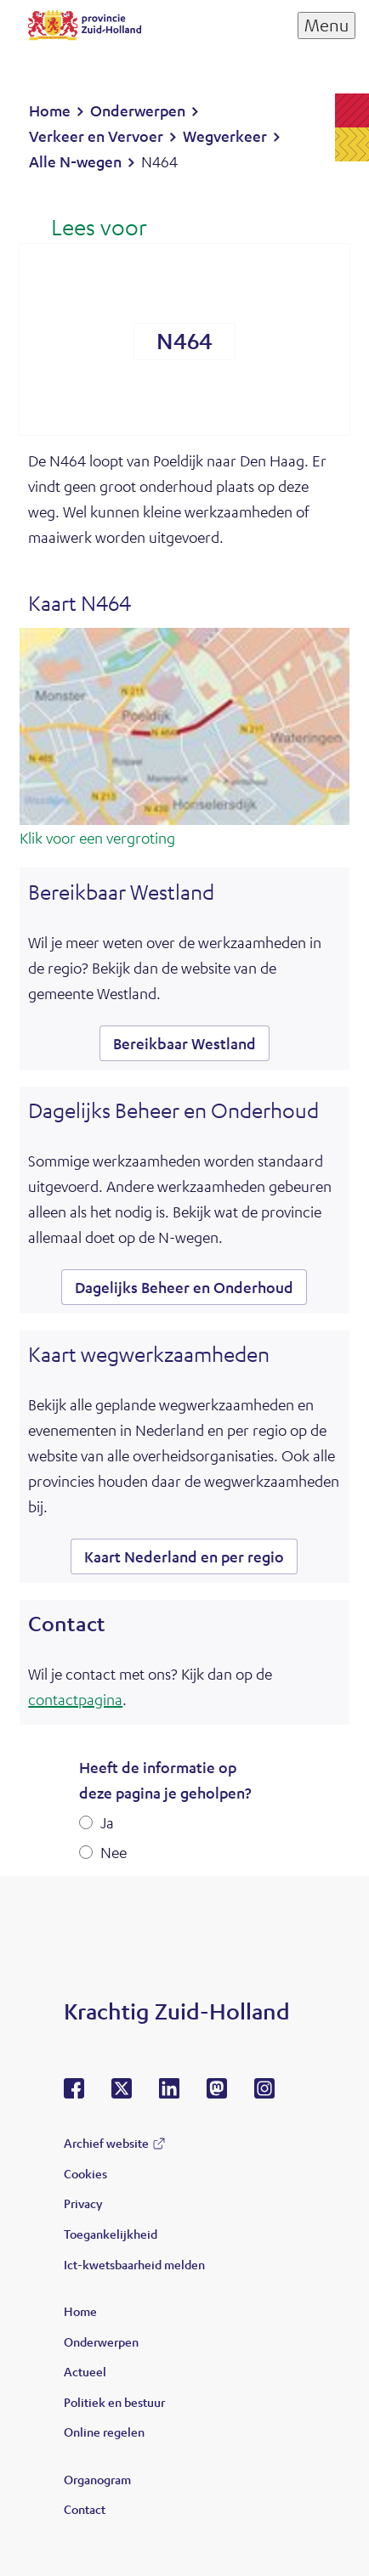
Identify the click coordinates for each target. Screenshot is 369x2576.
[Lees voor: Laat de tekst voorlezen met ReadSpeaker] (87, 228)
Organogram (97, 2479)
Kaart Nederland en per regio (184, 1556)
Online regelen (104, 2431)
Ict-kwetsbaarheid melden (134, 2264)
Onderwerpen (101, 2341)
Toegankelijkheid (110, 2233)
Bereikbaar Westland (184, 1043)
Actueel (85, 2371)
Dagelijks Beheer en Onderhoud (184, 1287)
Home (80, 2311)
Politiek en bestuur (114, 2401)
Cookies (85, 2173)
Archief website (106, 2142)
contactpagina (75, 1699)
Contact (84, 2509)
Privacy (83, 2203)
